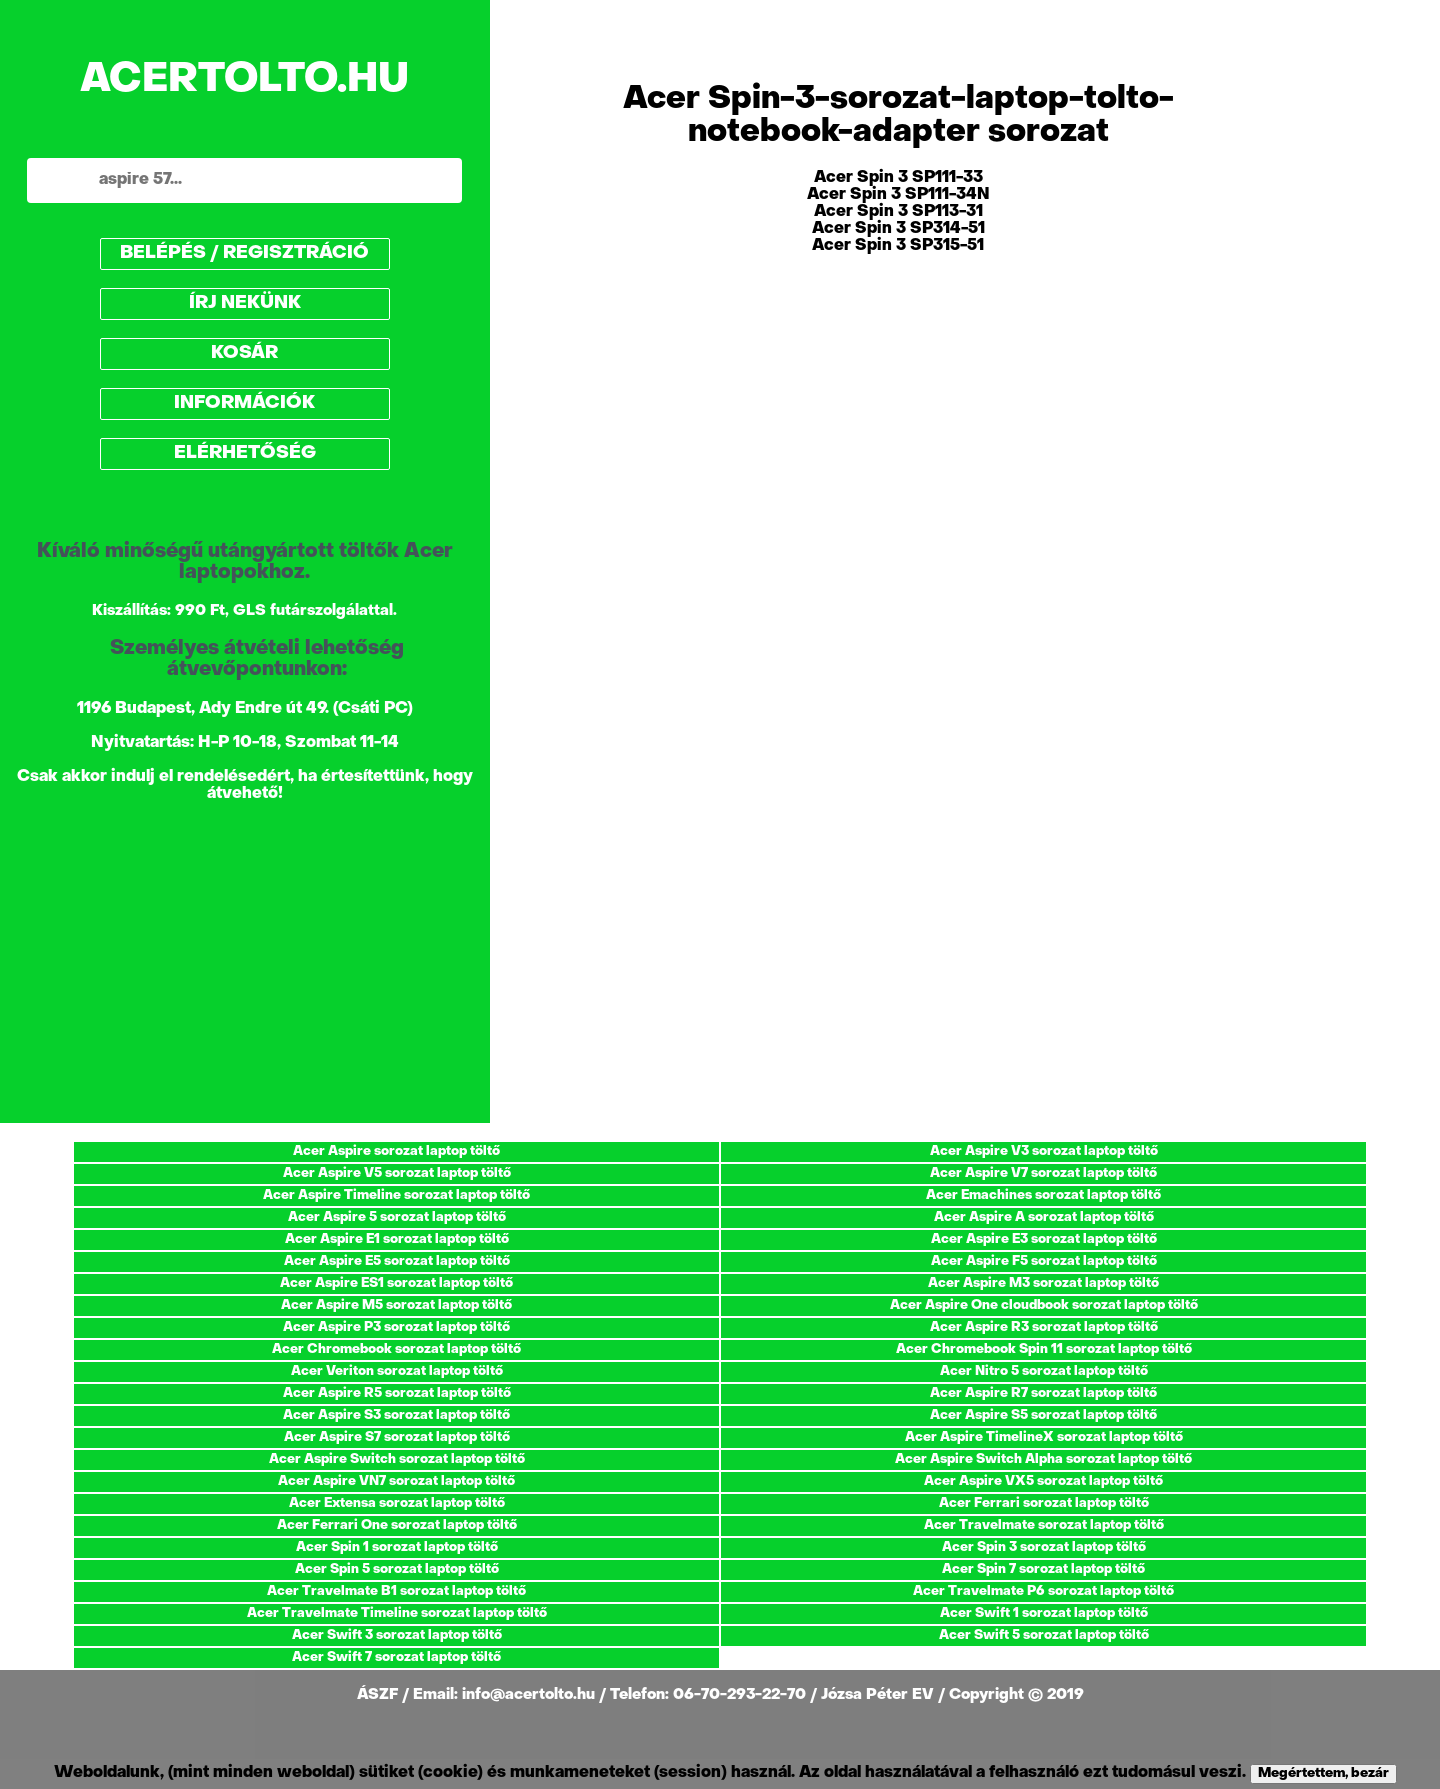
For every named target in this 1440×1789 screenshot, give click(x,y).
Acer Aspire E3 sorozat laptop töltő (1044, 1239)
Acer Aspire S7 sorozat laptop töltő (397, 1437)
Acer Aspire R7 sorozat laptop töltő (1043, 1393)
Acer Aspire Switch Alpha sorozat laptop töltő (1043, 1459)
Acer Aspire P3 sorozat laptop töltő (396, 1327)
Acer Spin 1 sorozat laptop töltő (397, 1547)
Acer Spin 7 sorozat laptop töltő (1043, 1569)
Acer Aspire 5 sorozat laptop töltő (397, 1217)
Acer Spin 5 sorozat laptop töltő (397, 1569)
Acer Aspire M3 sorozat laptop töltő (1043, 1283)
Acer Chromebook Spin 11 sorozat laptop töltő (1044, 1349)
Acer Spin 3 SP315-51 (898, 246)
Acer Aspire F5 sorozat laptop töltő (1044, 1261)
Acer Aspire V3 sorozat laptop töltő (1044, 1151)
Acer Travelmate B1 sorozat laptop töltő (396, 1591)
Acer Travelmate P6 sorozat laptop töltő (1043, 1591)
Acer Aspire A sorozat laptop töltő (1044, 1217)
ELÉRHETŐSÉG (245, 453)
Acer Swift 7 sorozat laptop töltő (396, 1657)
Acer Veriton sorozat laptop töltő (397, 1371)
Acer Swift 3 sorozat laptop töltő (397, 1635)
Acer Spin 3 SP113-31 (898, 212)
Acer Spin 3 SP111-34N (898, 195)
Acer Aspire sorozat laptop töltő (396, 1151)
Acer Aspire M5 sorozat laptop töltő (396, 1305)
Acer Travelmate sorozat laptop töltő (1044, 1525)
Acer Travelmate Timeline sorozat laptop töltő (397, 1613)
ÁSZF (379, 1695)
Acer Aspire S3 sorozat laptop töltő (396, 1415)
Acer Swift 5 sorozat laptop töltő (1044, 1635)
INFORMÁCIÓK (244, 403)
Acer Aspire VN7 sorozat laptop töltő (396, 1481)
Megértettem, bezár (1323, 1773)
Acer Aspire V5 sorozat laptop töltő (397, 1173)
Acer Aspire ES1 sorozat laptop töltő (396, 1283)
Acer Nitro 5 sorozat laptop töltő (1044, 1371)
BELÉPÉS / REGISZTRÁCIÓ (244, 253)
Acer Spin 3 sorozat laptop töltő (1044, 1547)
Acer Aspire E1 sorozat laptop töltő (397, 1239)
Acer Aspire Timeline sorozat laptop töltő (396, 1195)
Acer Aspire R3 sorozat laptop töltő (1044, 1327)
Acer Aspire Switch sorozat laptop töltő (397, 1459)
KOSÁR (244, 353)
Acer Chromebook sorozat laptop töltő (396, 1349)
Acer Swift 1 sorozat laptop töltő (1044, 1613)
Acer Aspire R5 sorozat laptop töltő (397, 1393)
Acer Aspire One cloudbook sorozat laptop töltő (1044, 1305)
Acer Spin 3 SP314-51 (898, 229)
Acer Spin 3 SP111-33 (898, 178)
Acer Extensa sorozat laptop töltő (397, 1503)
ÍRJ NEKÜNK (245, 303)
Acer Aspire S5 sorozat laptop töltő (1043, 1415)
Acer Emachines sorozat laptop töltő (1043, 1195)
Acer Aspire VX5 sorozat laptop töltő (1043, 1481)
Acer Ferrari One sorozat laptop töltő (397, 1525)
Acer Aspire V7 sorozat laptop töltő (1043, 1173)
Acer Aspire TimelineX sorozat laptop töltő (1044, 1437)
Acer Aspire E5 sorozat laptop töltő (397, 1261)
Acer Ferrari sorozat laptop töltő (1044, 1503)
